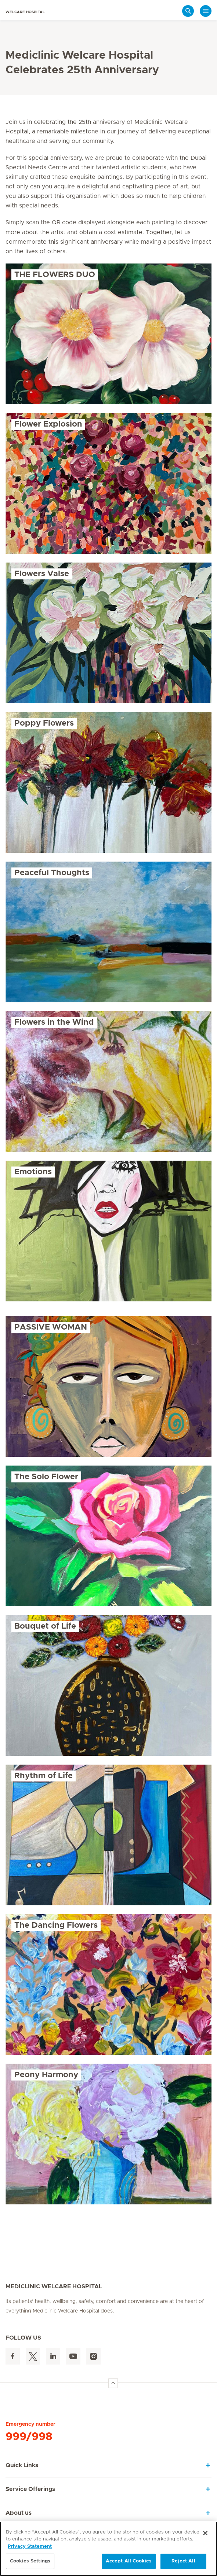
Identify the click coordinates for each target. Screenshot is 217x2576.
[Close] (205, 2533)
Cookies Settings (30, 2561)
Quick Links (22, 2465)
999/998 (29, 2436)
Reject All (183, 2561)
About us (19, 2513)
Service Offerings (30, 2489)
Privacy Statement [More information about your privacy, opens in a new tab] (30, 2546)
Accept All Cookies (129, 2561)
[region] (108, 2548)
